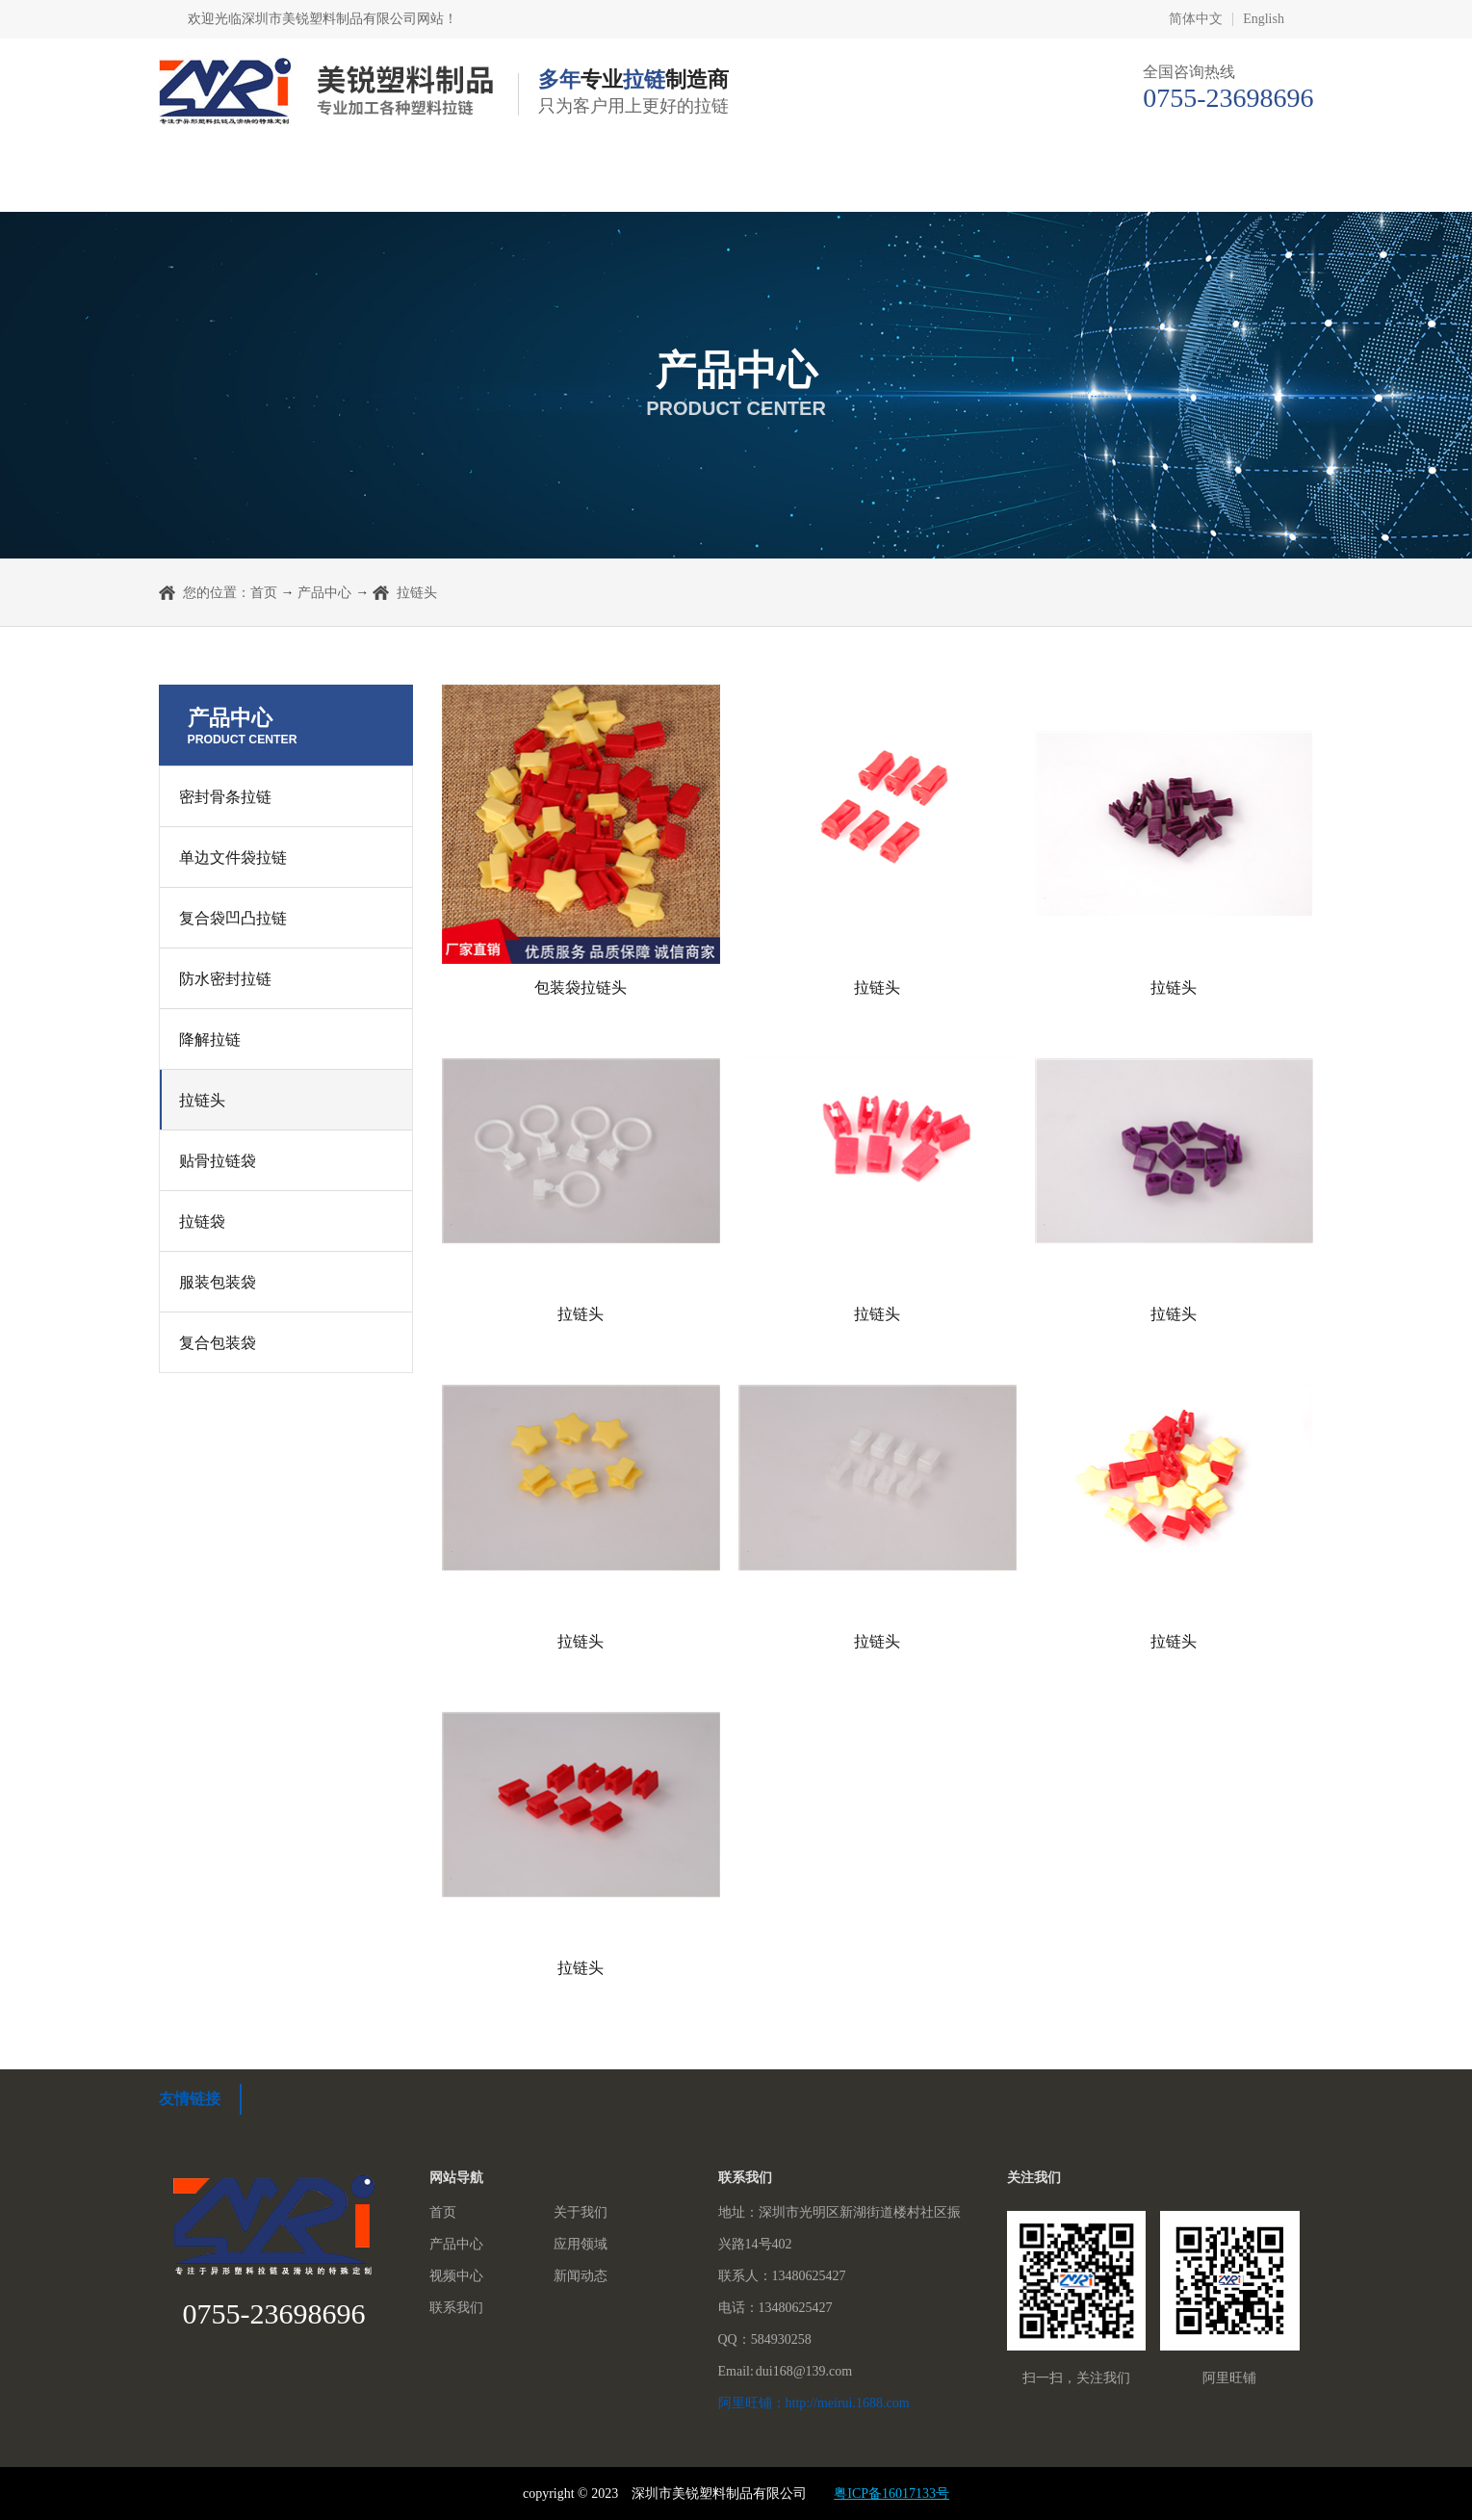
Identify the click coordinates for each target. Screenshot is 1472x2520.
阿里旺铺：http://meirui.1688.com (814, 2403)
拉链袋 (202, 1221)
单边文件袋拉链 (233, 857)
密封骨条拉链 (225, 797)
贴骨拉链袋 (217, 1161)
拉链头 (202, 1100)
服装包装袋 (217, 1282)
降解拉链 (210, 1039)
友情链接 (189, 2099)
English (1263, 19)
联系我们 (1231, 182)
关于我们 (406, 182)
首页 (233, 182)
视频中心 (901, 182)
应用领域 (735, 182)
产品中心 (571, 182)
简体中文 (1196, 19)
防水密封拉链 (225, 979)
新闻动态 (1066, 182)
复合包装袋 (217, 1343)
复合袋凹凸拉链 (233, 918)
